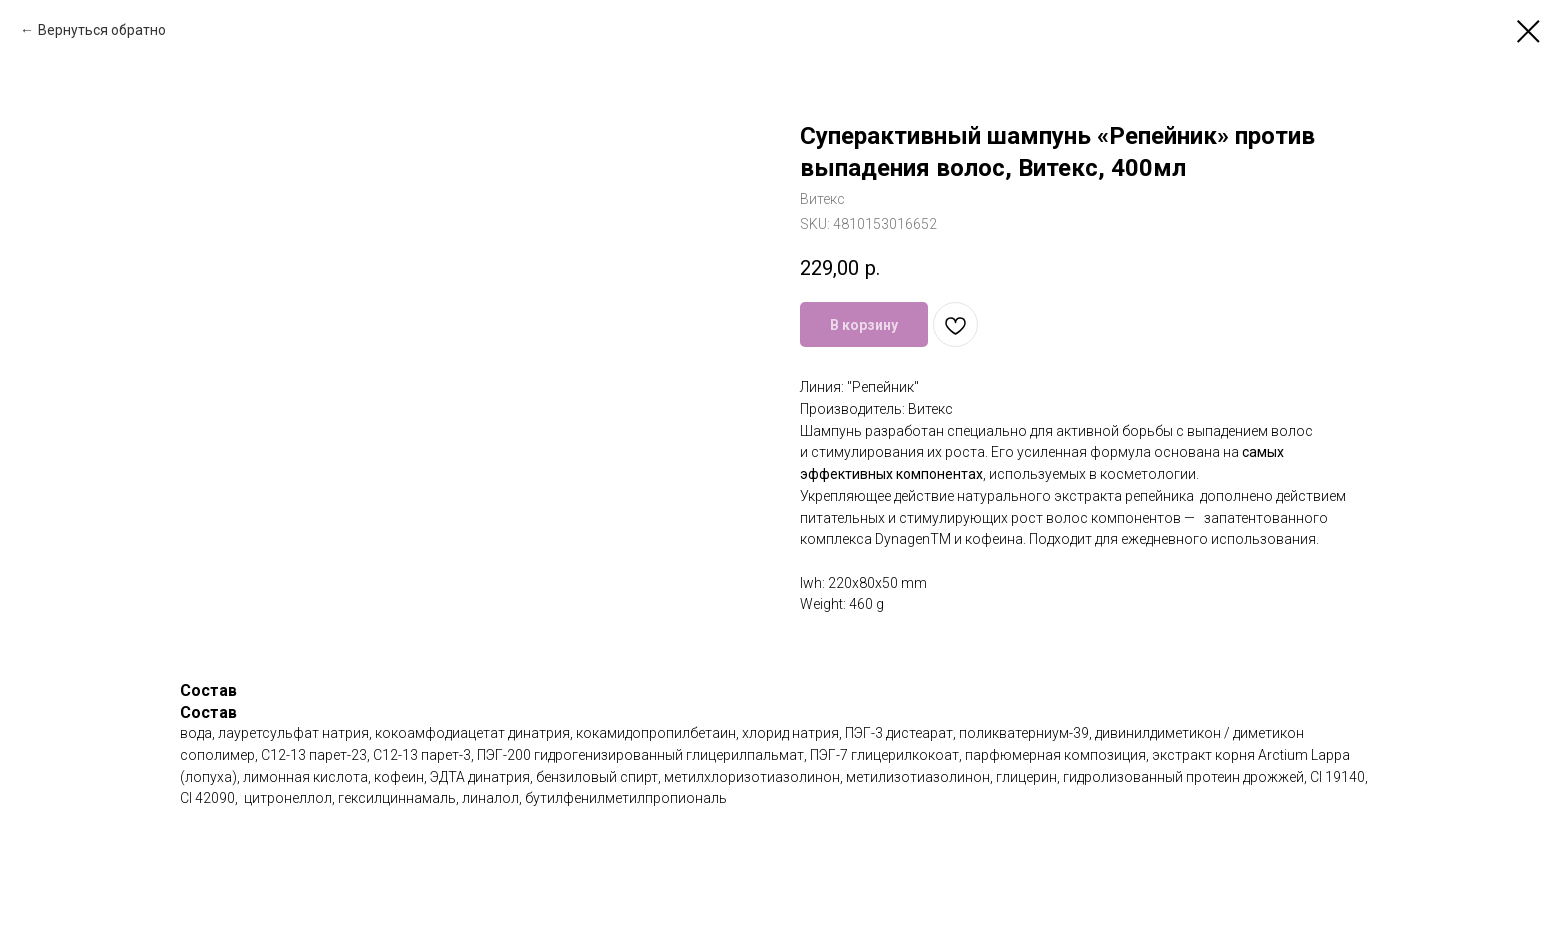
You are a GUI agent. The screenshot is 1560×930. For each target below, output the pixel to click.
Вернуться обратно (102, 30)
